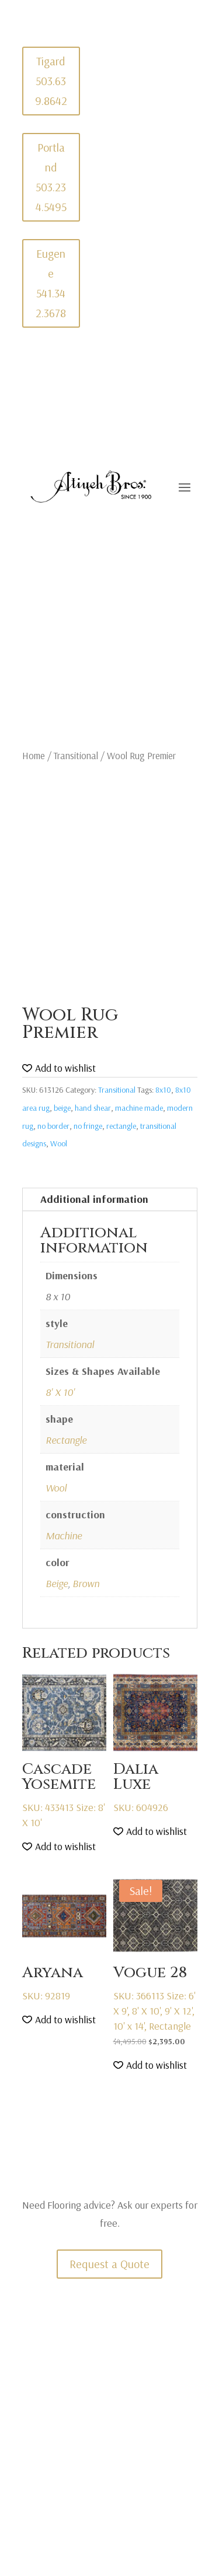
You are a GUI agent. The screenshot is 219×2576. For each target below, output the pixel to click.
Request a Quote (109, 2263)
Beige (57, 1583)
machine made (139, 1108)
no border (53, 1126)
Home (33, 755)
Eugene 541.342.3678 (51, 283)
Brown (85, 1583)
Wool (58, 1143)
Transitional (76, 755)
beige (62, 1108)
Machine (64, 1535)
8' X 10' (60, 1392)
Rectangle (66, 1440)
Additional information (94, 1199)
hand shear (93, 1108)
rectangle (121, 1126)
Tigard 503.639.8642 (51, 81)
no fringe (88, 1126)
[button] (59, 1068)
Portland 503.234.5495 (51, 177)
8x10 (163, 1090)
